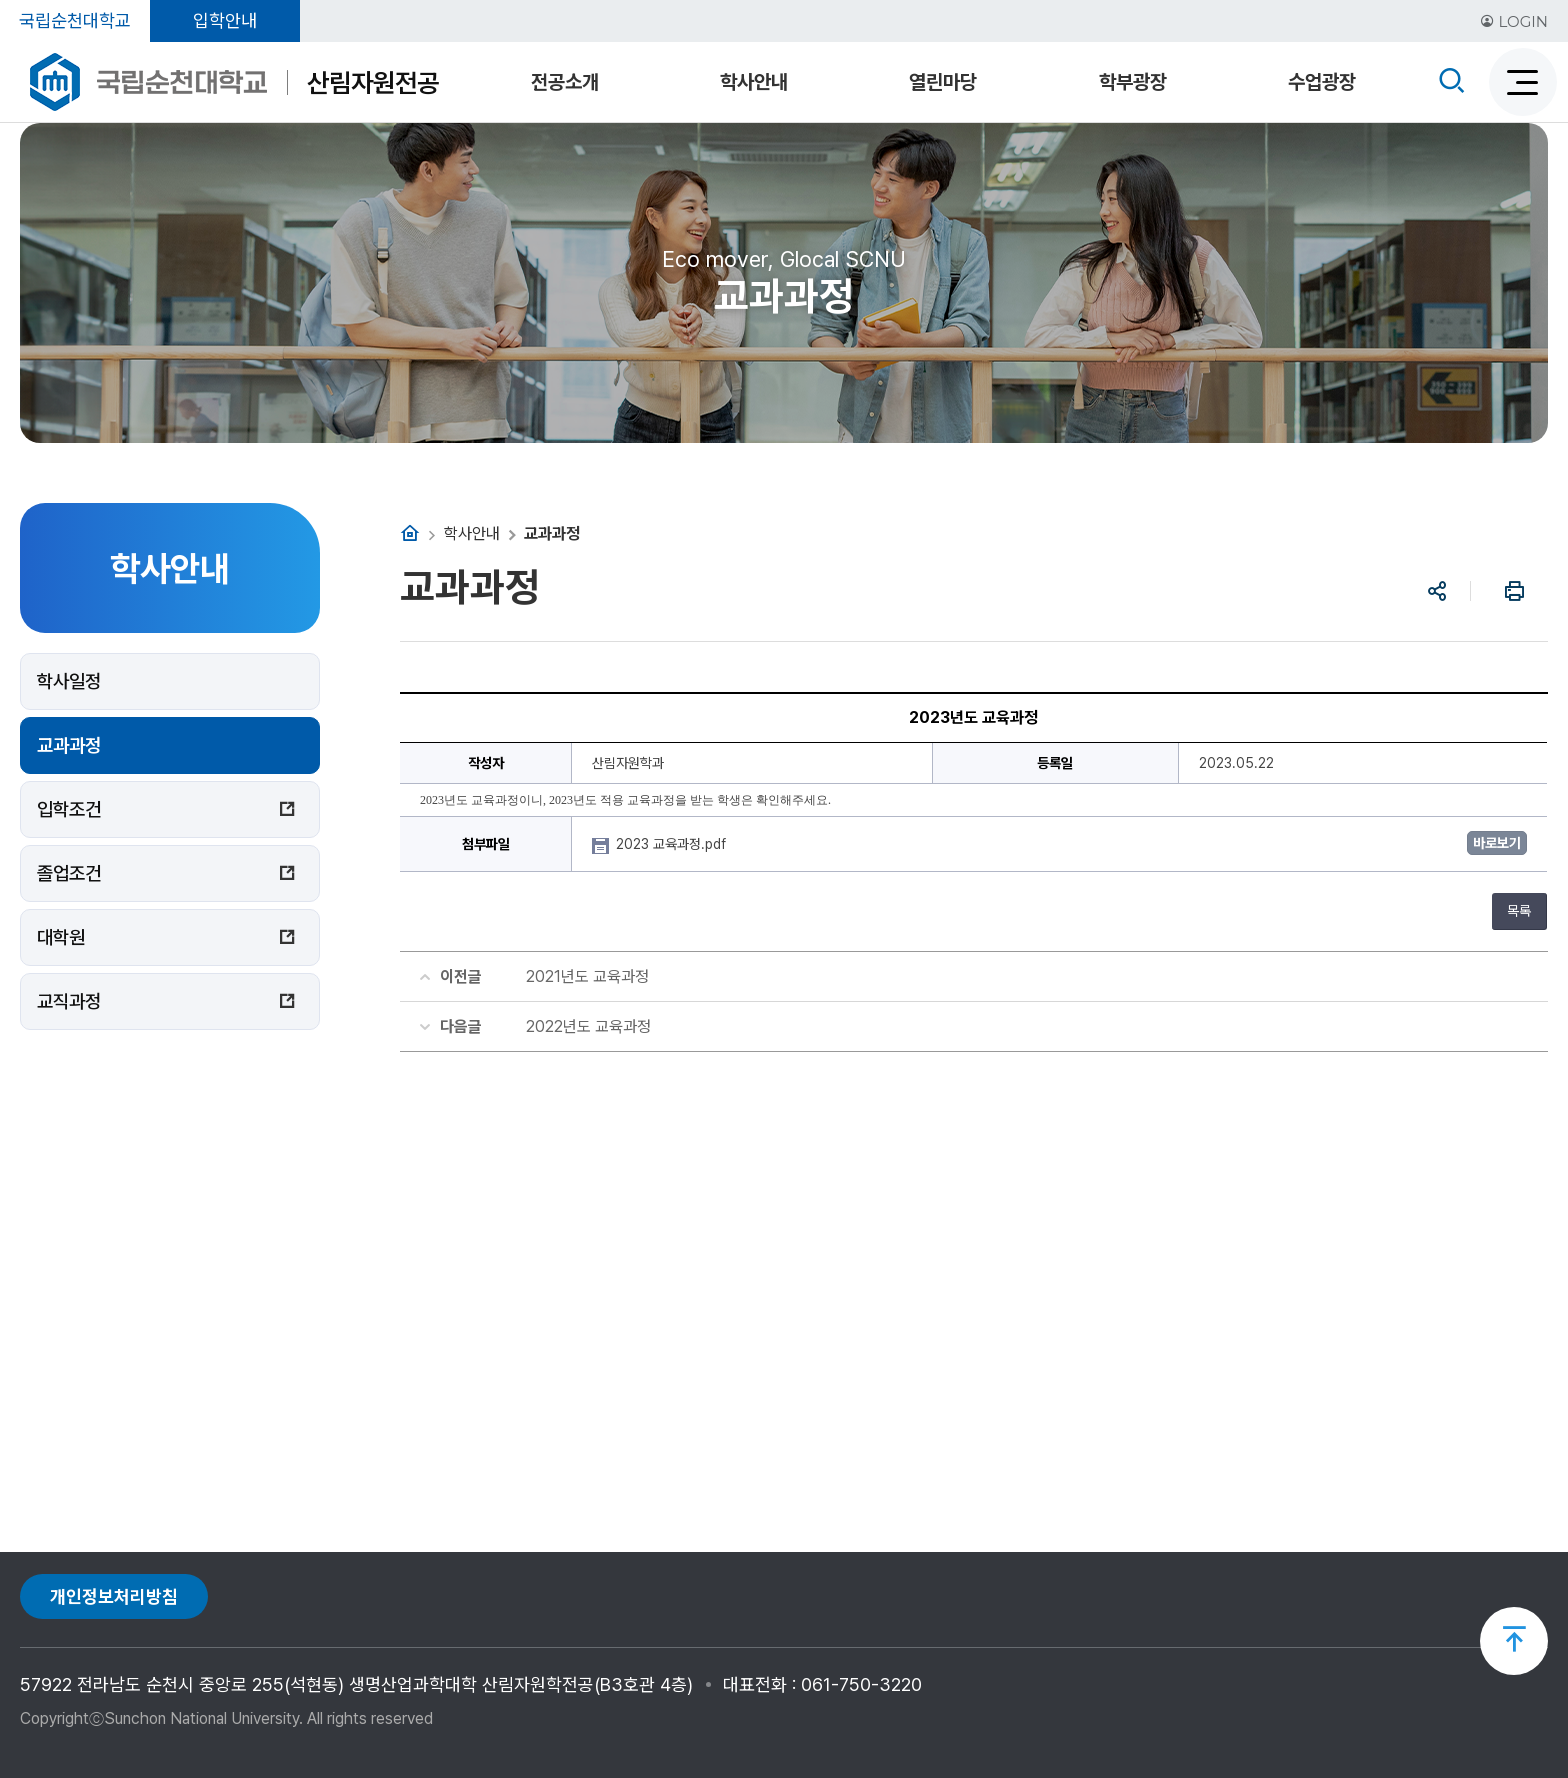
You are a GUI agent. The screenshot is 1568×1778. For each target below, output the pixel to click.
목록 (1519, 911)
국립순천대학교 (75, 20)
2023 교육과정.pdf (673, 844)
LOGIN (1514, 21)
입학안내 (225, 20)
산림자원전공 (373, 82)
